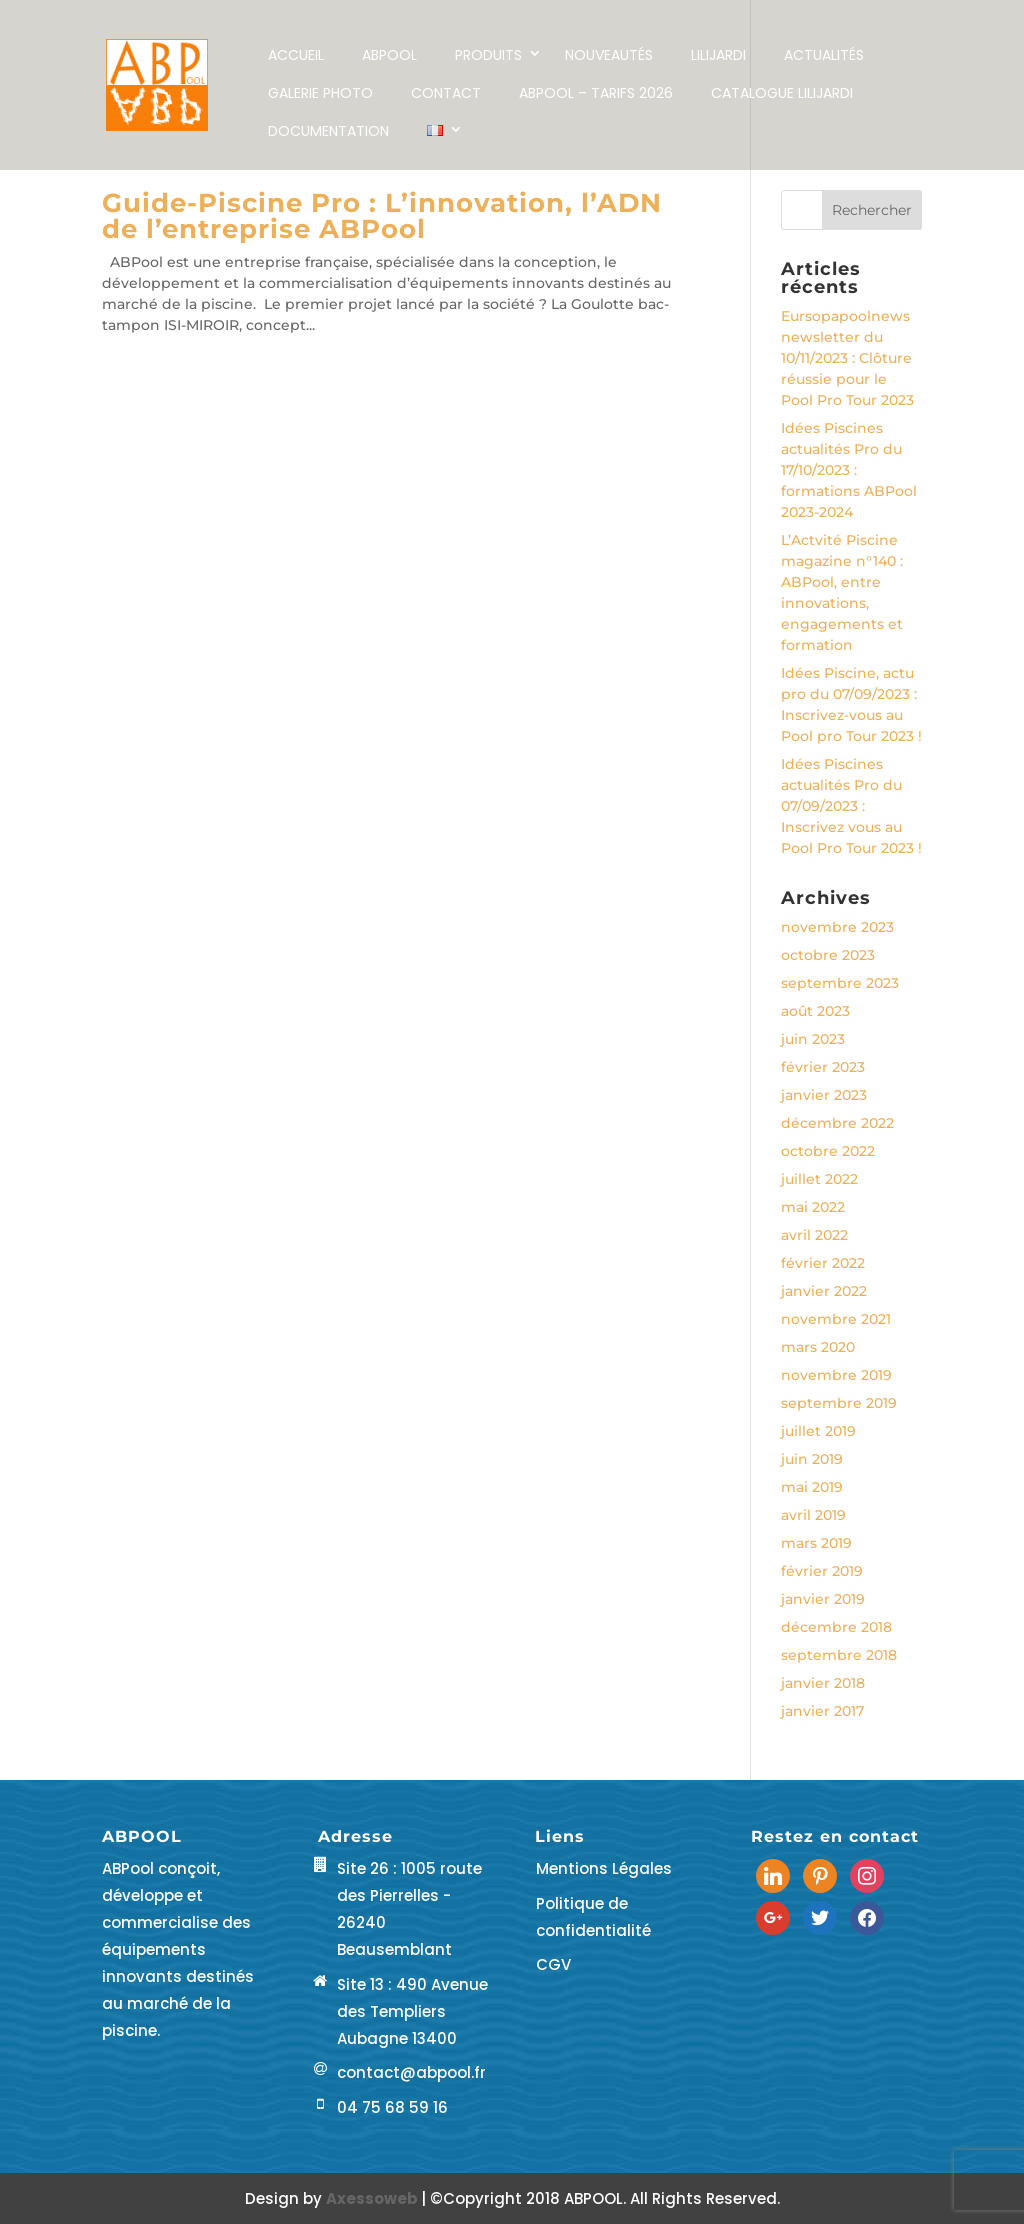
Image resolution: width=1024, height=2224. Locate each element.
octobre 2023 (828, 955)
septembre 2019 (839, 1403)
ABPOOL (389, 55)
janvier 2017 (822, 1711)
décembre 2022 (837, 1123)
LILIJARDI (718, 55)
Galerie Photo (320, 93)
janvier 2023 (824, 1095)
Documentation (328, 131)
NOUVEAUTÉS (609, 55)
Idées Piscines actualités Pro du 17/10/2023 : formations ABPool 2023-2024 (849, 470)
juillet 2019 (818, 1431)
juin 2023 (813, 1039)
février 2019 (822, 1571)
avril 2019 (813, 1515)
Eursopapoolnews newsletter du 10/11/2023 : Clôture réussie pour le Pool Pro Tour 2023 (847, 358)
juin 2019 (812, 1459)
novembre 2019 (836, 1375)
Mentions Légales (604, 1868)
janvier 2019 (823, 1599)
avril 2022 (814, 1235)
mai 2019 (812, 1487)
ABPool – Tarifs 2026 (596, 93)
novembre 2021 (836, 1319)
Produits (488, 55)
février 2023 (823, 1067)
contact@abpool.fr (411, 2072)
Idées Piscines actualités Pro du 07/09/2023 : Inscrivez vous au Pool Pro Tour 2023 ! (851, 806)
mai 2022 (813, 1207)
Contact (446, 93)
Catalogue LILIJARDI (782, 93)
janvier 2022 (824, 1291)
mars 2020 (818, 1347)
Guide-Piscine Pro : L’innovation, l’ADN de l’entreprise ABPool (382, 216)
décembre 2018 (836, 1627)
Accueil (296, 55)
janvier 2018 (823, 1683)
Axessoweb (373, 2198)
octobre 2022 (828, 1151)
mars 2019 (816, 1543)
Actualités (824, 55)
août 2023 (815, 1011)
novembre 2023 (837, 927)
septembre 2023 (840, 983)
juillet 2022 (819, 1179)
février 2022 (823, 1263)
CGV (553, 1964)
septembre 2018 (839, 1655)
